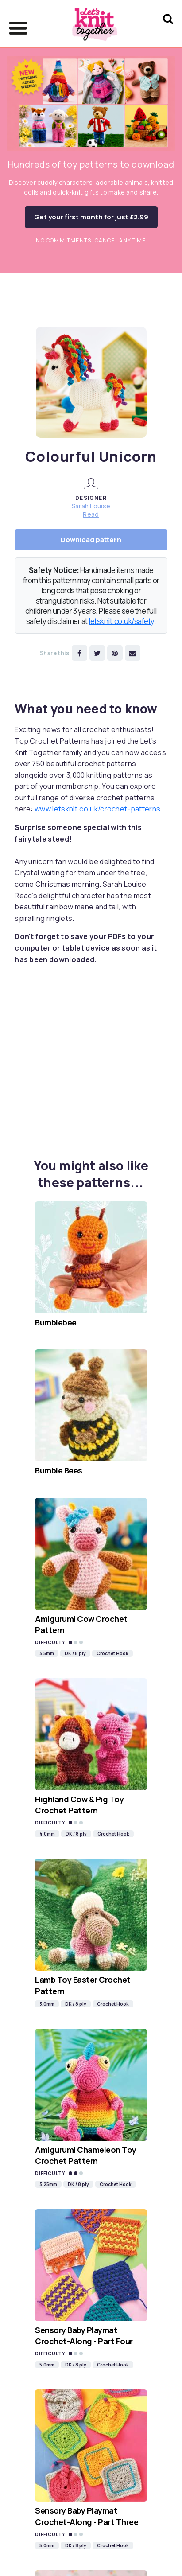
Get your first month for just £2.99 (91, 217)
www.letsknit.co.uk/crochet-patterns (97, 809)
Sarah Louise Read (91, 510)
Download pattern (91, 539)
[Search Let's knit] (168, 30)
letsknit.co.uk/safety (121, 621)
